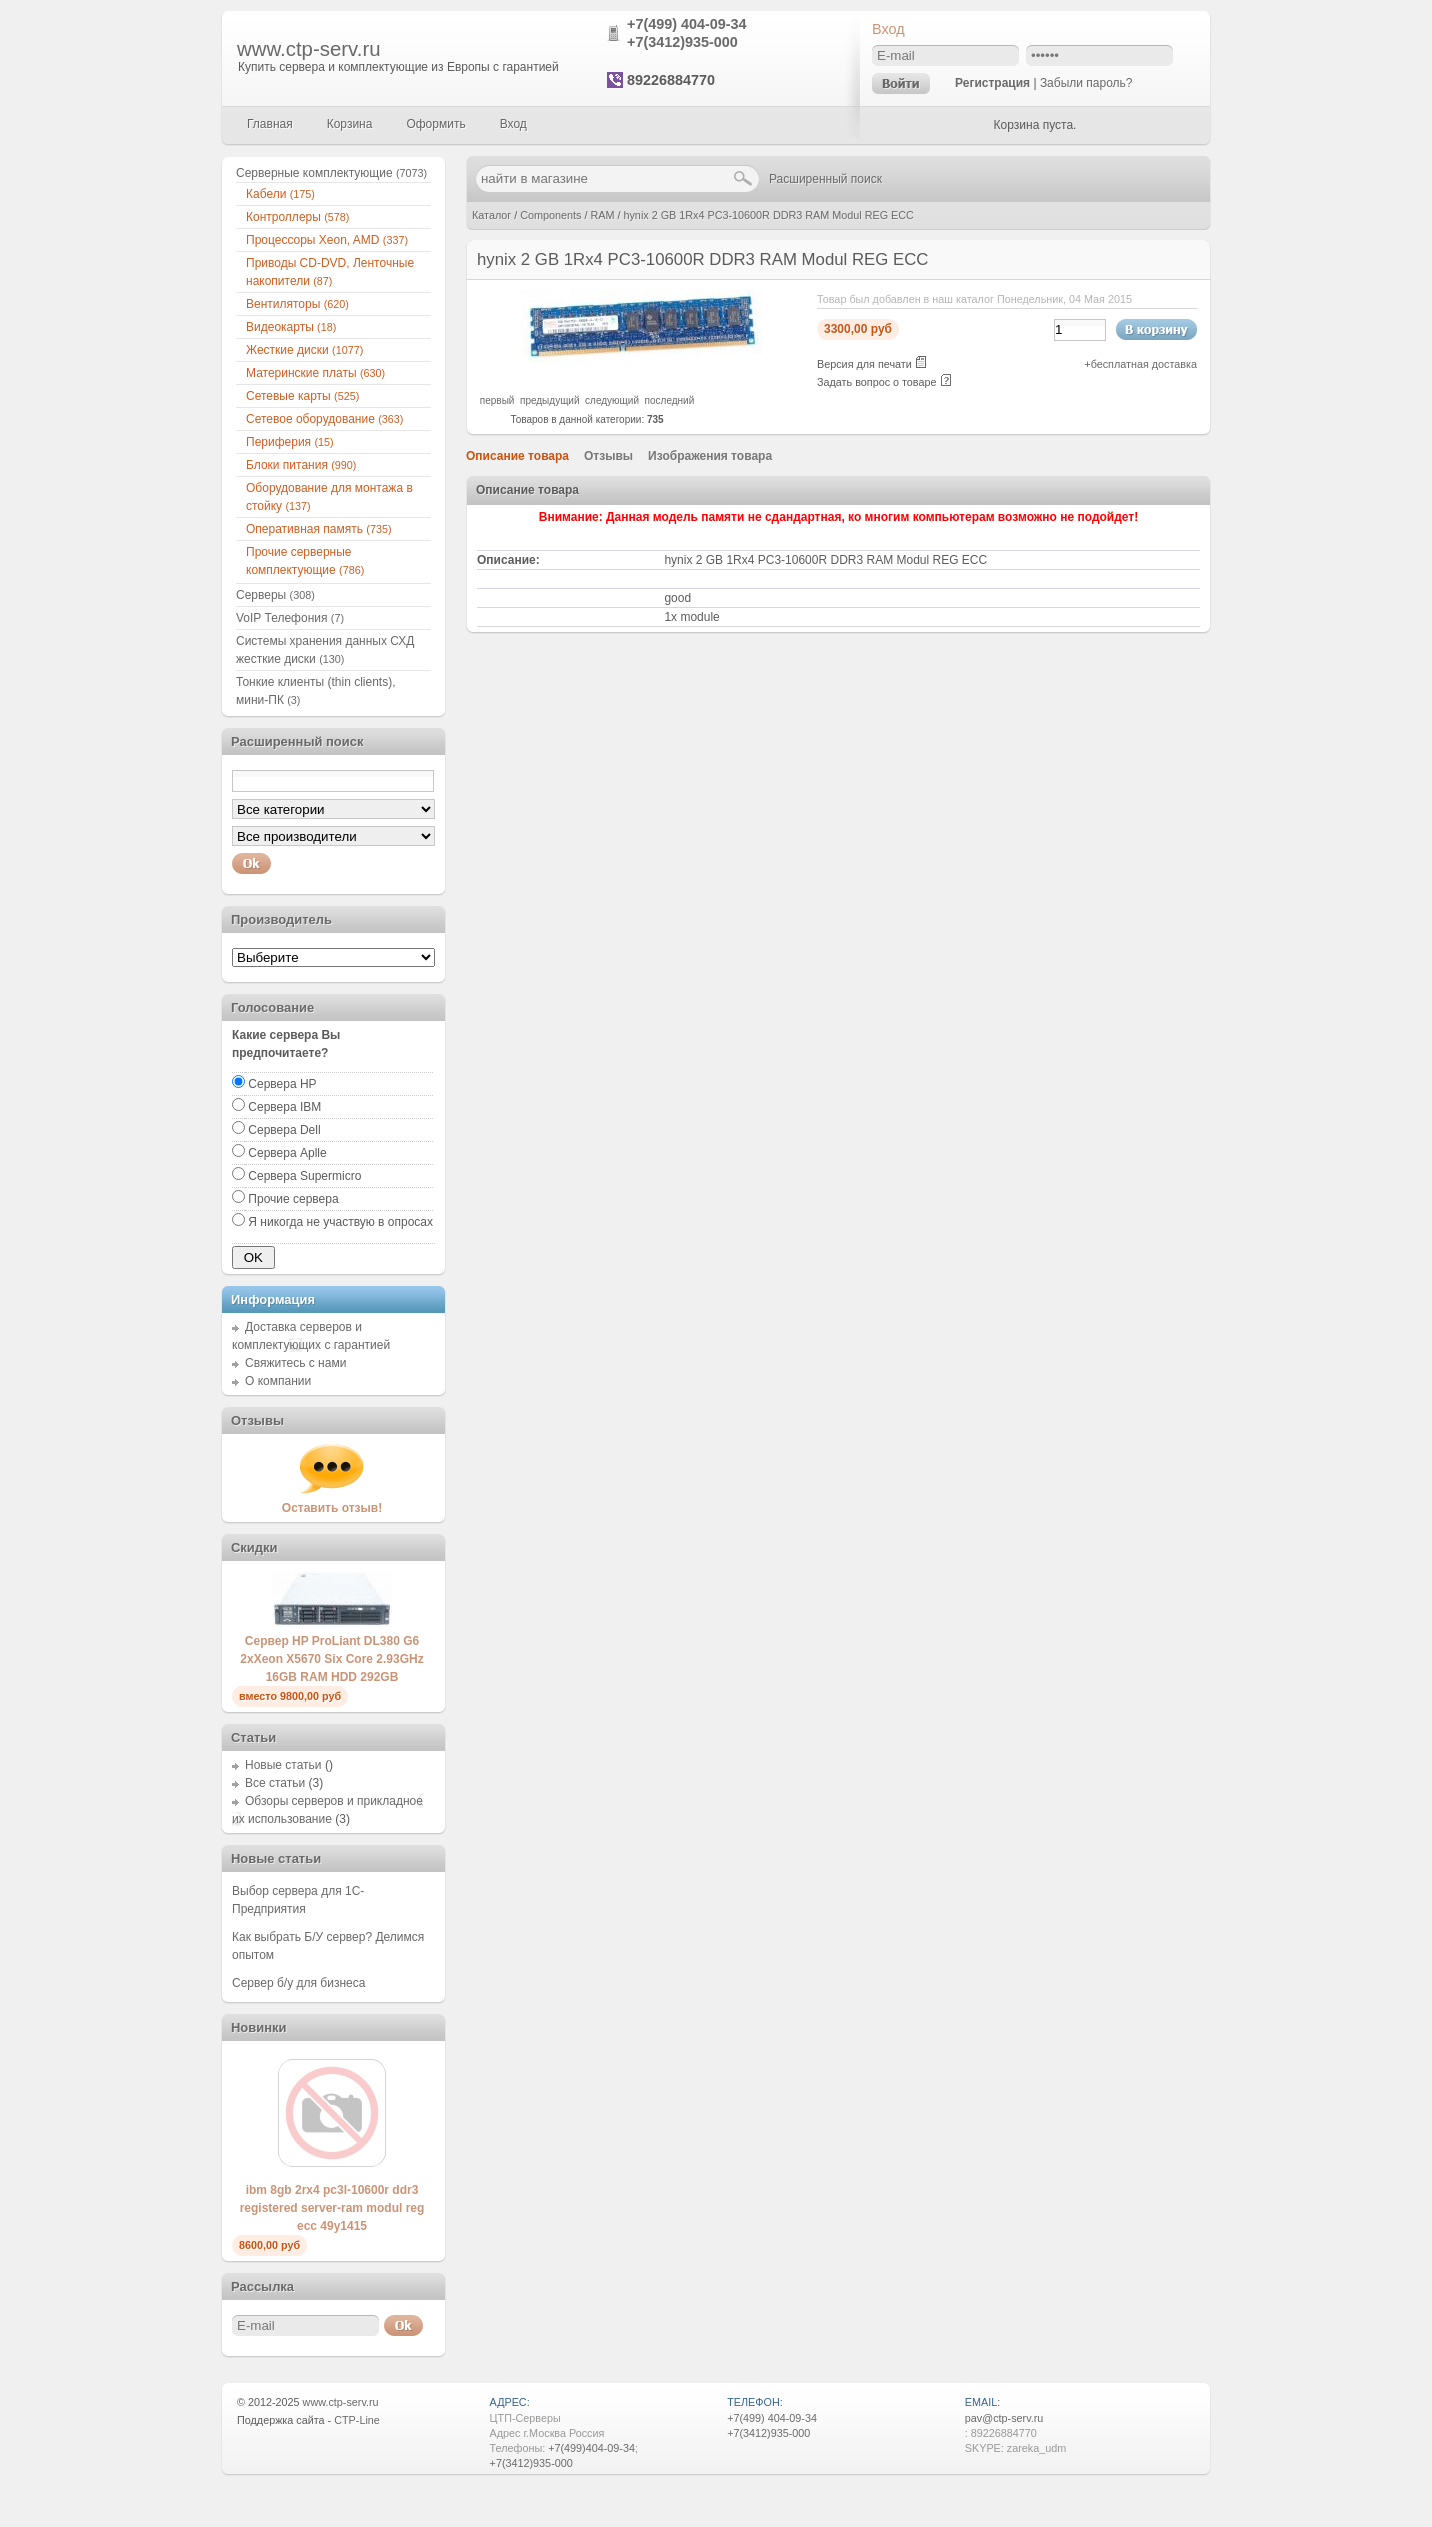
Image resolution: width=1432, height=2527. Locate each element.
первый (497, 400)
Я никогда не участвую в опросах (340, 1222)
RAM (602, 215)
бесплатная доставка (1144, 364)
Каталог (491, 215)
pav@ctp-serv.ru (1004, 2418)
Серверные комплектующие (331, 173)
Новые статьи (283, 1765)
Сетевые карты (302, 396)
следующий (612, 400)
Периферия (290, 442)
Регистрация (992, 83)
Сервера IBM (284, 1107)
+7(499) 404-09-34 (687, 24)
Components (550, 215)
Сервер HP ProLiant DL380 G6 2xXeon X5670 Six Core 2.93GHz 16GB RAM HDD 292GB (331, 1659)
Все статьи (275, 1783)
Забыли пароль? (1086, 83)
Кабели (280, 194)
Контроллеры (297, 217)
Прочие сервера (293, 1199)
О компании (278, 1381)
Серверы (275, 595)
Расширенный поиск (825, 179)
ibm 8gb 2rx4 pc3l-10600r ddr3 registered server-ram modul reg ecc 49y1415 (332, 2208)
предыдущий (550, 400)
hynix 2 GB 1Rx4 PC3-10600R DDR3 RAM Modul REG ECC (768, 215)
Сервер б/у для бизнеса (298, 1983)
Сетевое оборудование (324, 419)
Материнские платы (315, 373)
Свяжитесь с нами (295, 1363)
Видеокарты (291, 327)
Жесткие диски (304, 350)
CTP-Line (357, 2420)
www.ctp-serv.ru (309, 49)
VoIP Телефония (290, 618)
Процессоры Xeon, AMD (327, 240)
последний (670, 400)
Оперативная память (319, 529)
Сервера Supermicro (304, 1176)
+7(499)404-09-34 (591, 2448)
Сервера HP (282, 1084)
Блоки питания (301, 465)
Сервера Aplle (287, 1153)
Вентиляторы (297, 304)
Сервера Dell (284, 1130)
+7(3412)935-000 (682, 42)
